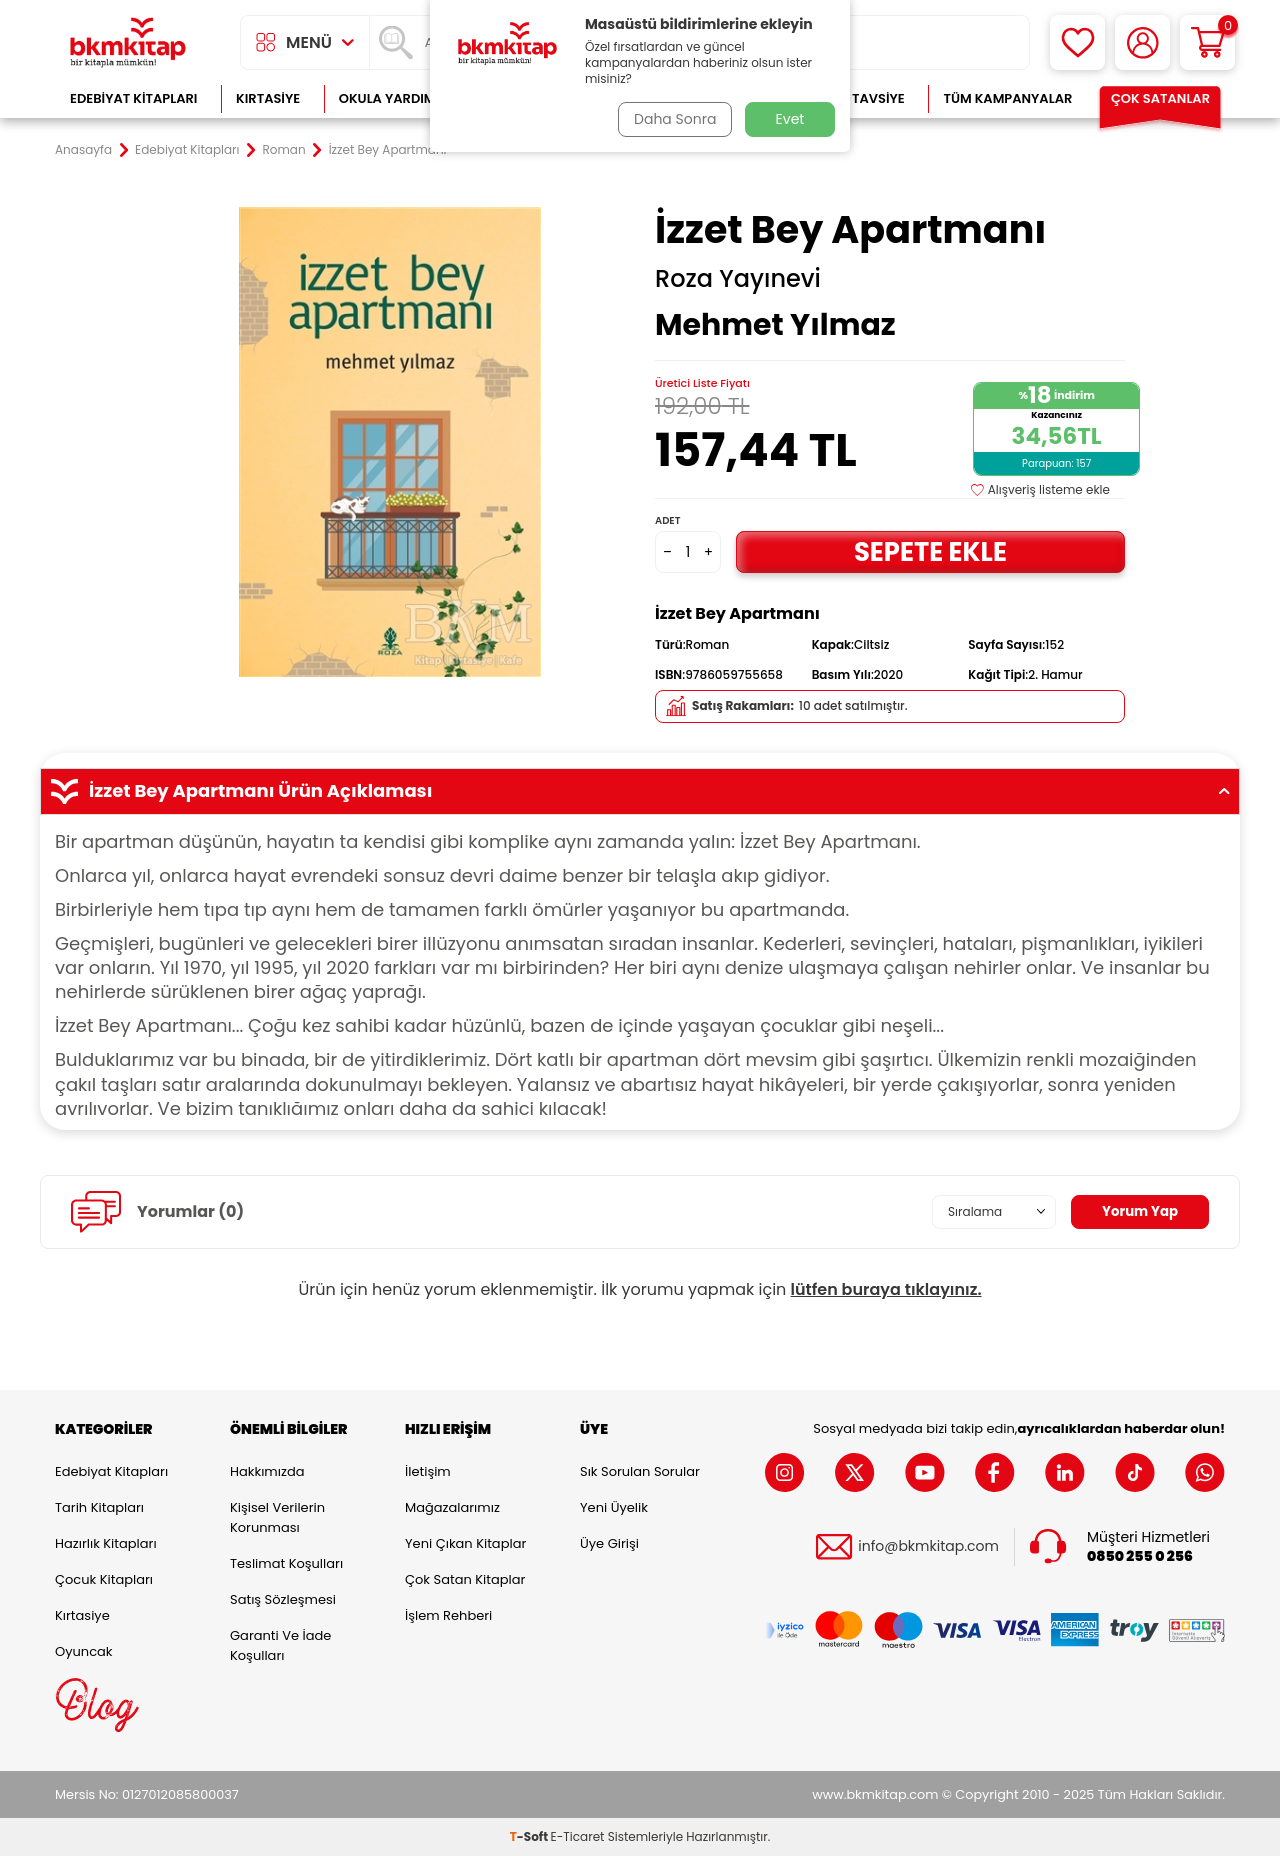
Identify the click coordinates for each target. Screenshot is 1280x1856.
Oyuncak (84, 1651)
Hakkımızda (267, 1471)
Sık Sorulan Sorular (640, 1471)
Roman (284, 150)
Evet (790, 119)
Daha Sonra (673, 119)
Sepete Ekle (930, 551)
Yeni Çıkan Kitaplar (465, 1543)
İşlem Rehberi (448, 1615)
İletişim (428, 1471)
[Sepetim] (1207, 42)
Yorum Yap (1138, 1211)
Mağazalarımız (452, 1507)
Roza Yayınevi (738, 279)
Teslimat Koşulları (286, 1563)
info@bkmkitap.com (928, 1546)
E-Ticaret (578, 1836)
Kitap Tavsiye (858, 98)
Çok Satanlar (1160, 98)
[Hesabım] (1142, 42)
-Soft (530, 1836)
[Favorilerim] (1077, 42)
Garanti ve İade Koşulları (280, 1645)
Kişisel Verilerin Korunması (277, 1517)
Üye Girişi (609, 1543)
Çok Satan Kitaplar (465, 1579)
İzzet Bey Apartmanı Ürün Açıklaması (640, 791)
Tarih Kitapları (99, 1507)
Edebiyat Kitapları (133, 98)
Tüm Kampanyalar (1007, 98)
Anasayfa (83, 150)
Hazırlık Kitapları (106, 1543)
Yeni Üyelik (614, 1507)
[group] (390, 442)
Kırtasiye (268, 98)
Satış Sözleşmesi (283, 1599)
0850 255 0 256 (1140, 1556)
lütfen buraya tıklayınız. (886, 1289)
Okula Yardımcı (394, 98)
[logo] (128, 42)
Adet (667, 520)
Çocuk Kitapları (104, 1579)
